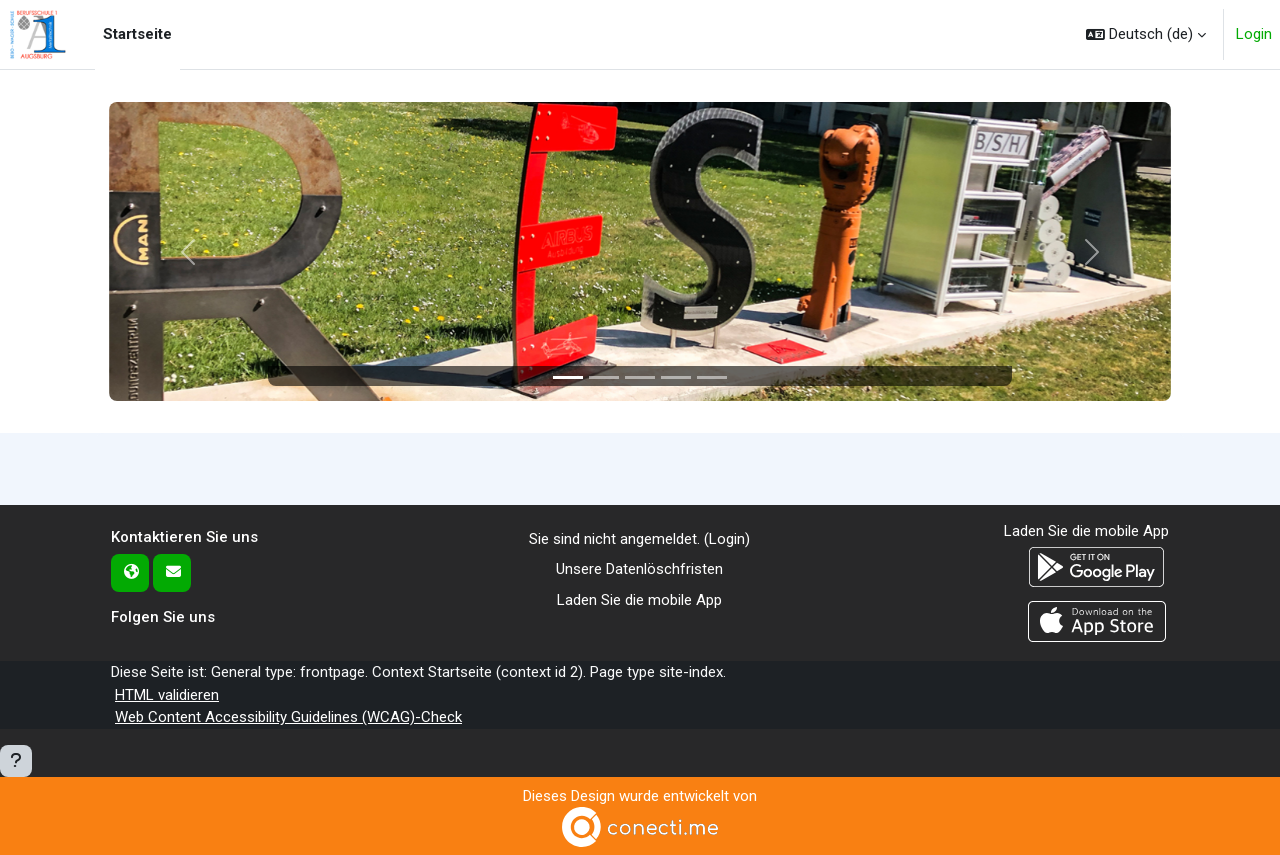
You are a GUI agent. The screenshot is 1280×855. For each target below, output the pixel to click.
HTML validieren (167, 695)
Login (1254, 34)
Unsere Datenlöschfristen (639, 569)
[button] (1146, 34)
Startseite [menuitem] (137, 34)
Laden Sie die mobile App (639, 600)
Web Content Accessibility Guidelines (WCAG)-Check (288, 717)
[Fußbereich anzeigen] (16, 761)
